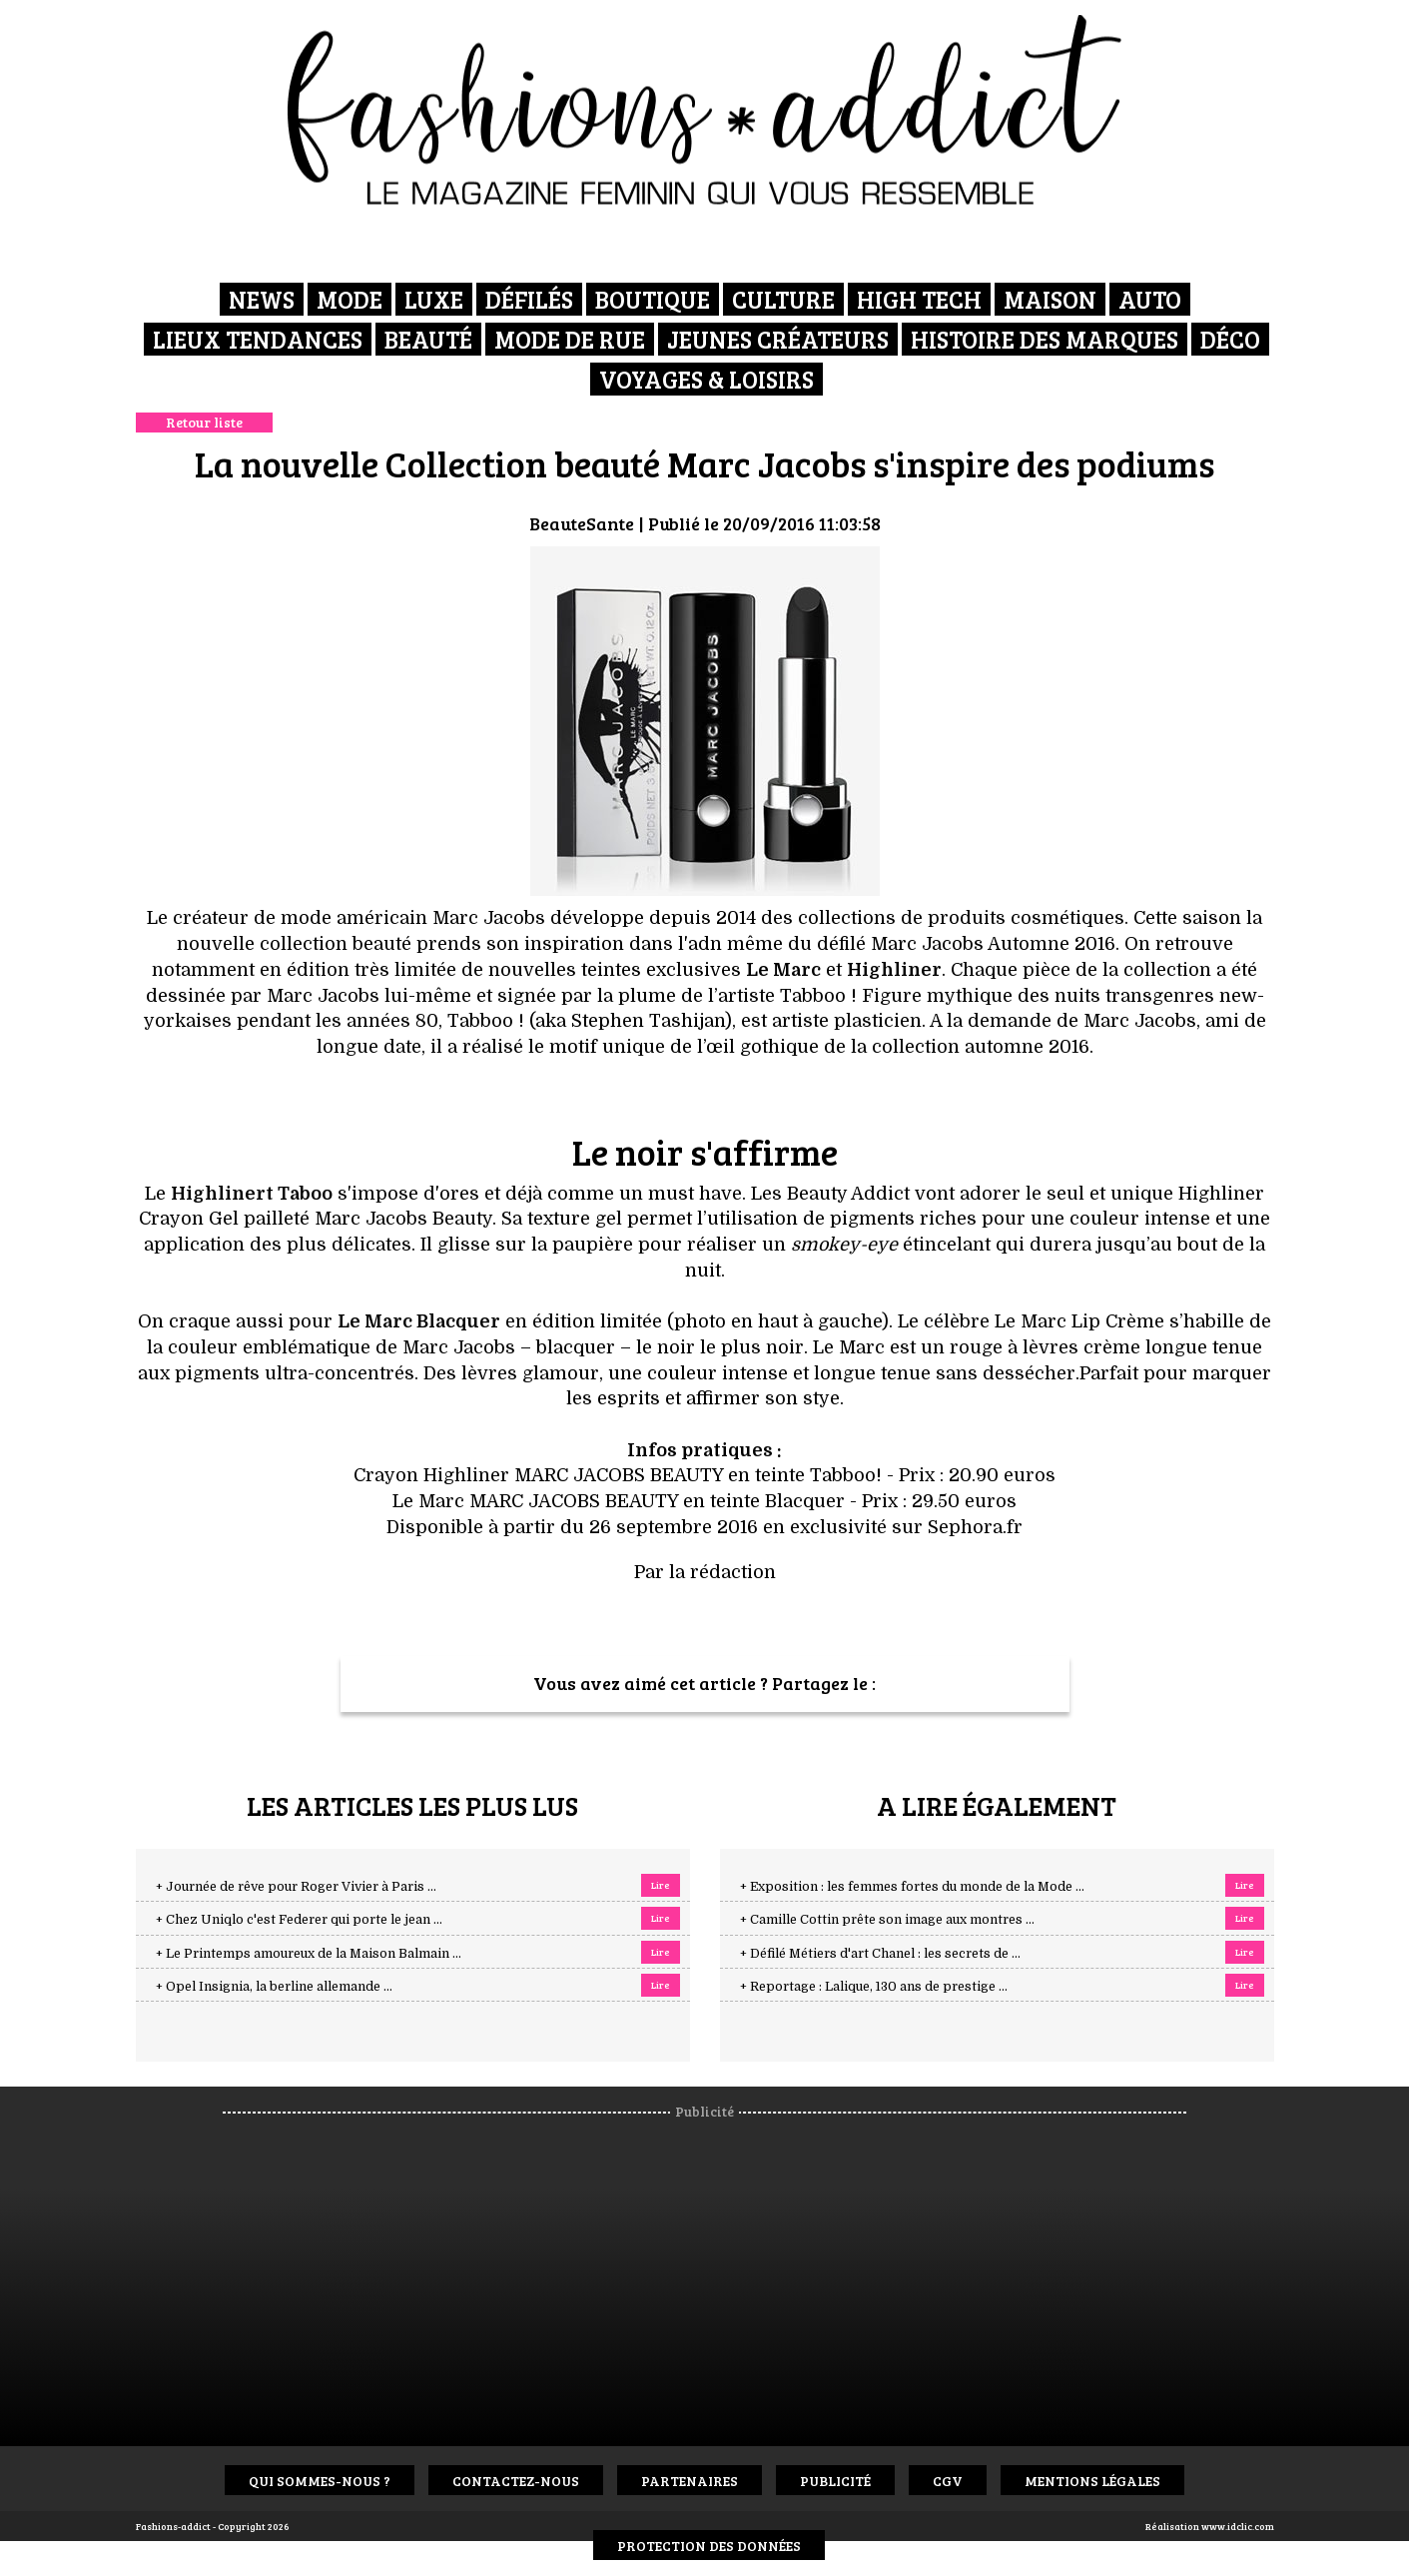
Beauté (428, 339)
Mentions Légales (1092, 2480)
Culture (783, 299)
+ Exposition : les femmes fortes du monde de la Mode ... (912, 1887)
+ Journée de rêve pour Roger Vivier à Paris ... (296, 1887)
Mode (349, 299)
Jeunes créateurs (778, 339)
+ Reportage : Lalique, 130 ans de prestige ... (874, 1987)
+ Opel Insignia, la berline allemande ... (274, 1987)
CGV (948, 2480)
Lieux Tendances (257, 339)
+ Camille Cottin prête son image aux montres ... (887, 1920)
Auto (1149, 299)
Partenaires (689, 2480)
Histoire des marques (1044, 339)
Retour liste (204, 422)
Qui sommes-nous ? (319, 2480)
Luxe (433, 299)
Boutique (652, 299)
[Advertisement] (722, 2271)
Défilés (529, 299)
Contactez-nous (515, 2480)
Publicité (835, 2480)
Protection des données (709, 2545)
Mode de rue (569, 339)
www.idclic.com (1237, 2526)
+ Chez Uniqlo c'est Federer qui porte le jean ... (299, 1920)
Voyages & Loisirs (706, 379)
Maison (1050, 299)
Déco (1230, 339)
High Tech (919, 299)
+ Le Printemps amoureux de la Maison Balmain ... (308, 1954)
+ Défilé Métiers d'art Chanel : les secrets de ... (880, 1954)
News (262, 299)
